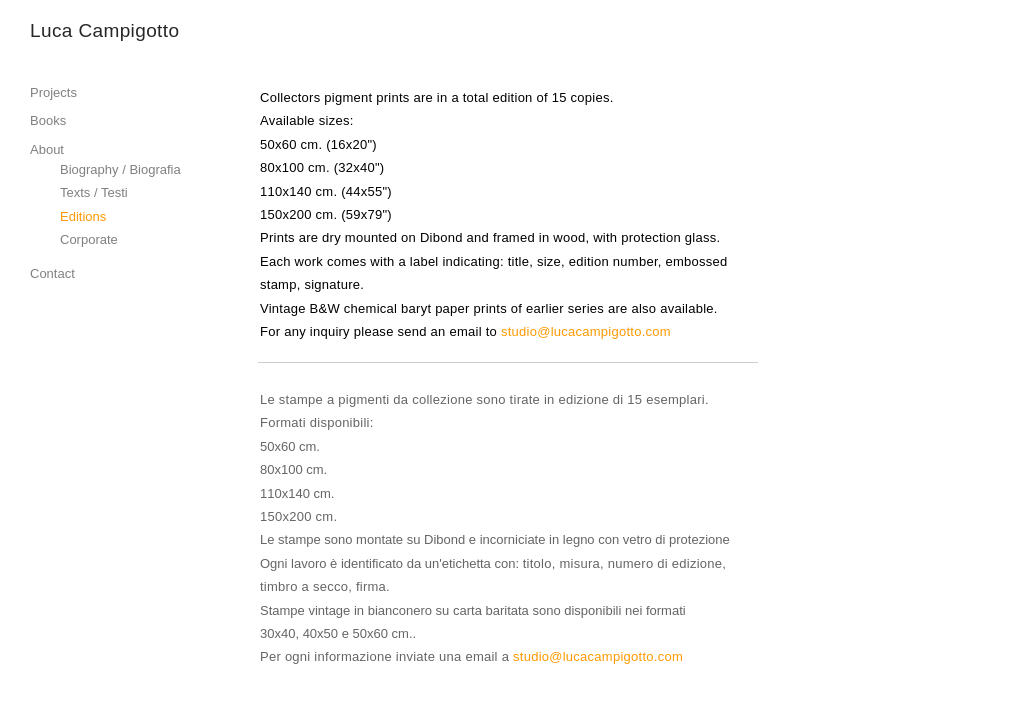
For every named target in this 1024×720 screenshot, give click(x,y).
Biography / (94, 169)
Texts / (79, 192)
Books (48, 120)
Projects (53, 92)
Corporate (89, 239)
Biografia (154, 169)
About (47, 149)
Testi (114, 192)
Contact (52, 273)
